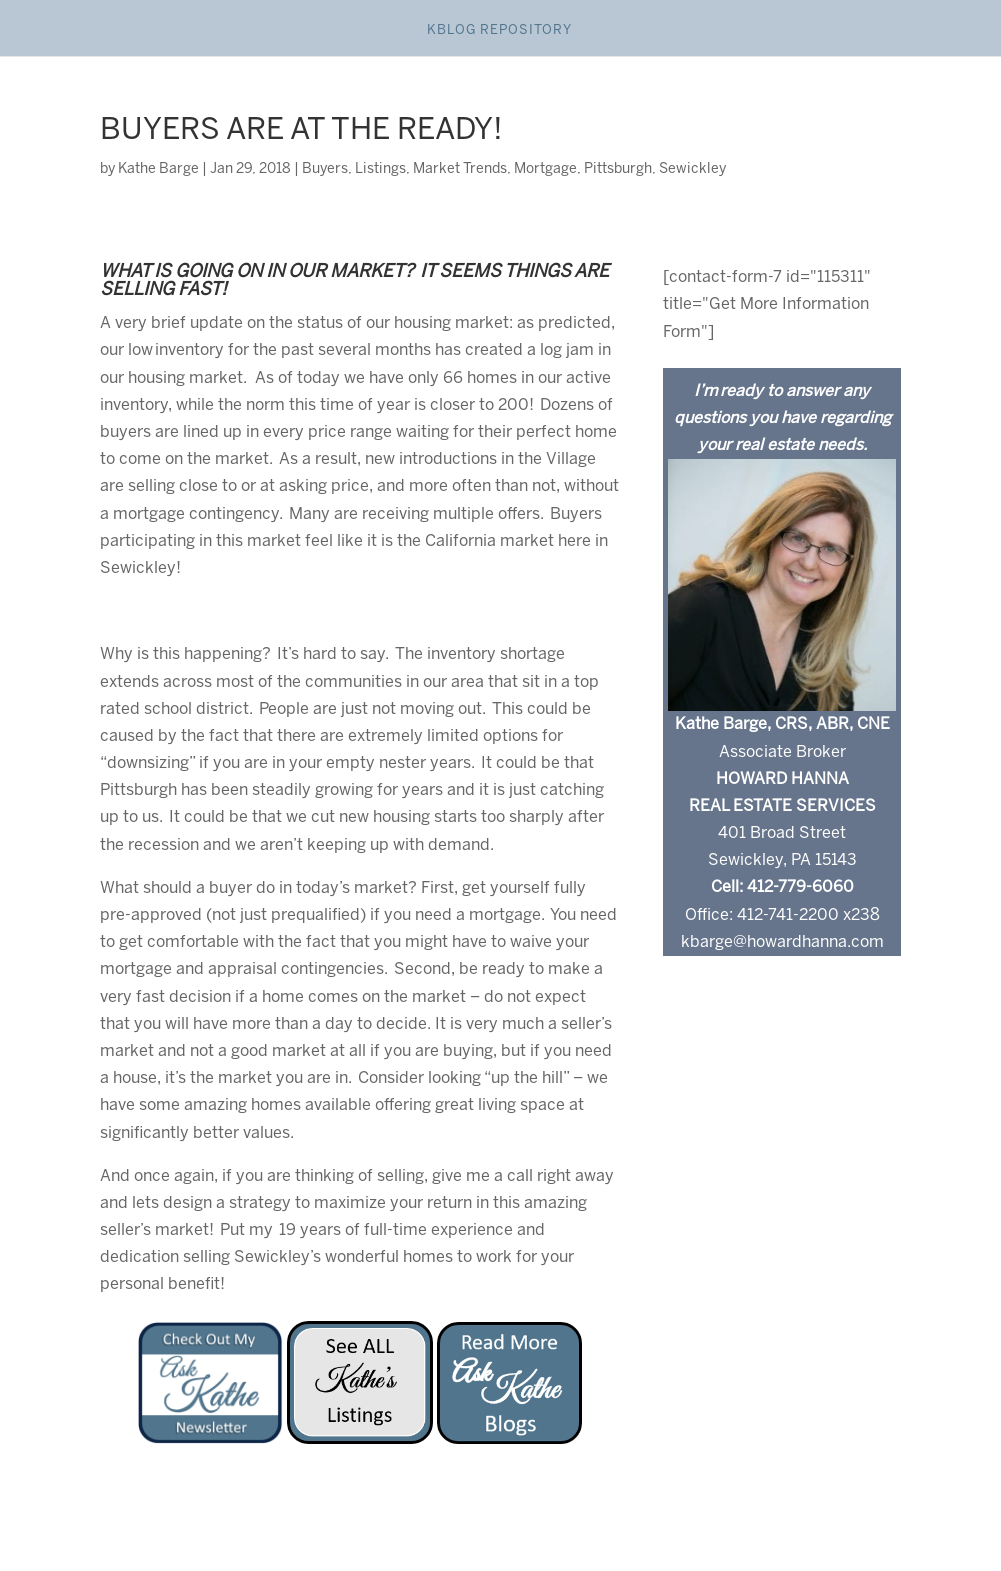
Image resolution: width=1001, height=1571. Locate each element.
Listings (380, 169)
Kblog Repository (499, 30)
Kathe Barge (158, 169)
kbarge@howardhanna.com (782, 942)
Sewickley (692, 169)
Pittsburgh (618, 169)
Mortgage (545, 169)
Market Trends (460, 169)
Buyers (325, 169)
